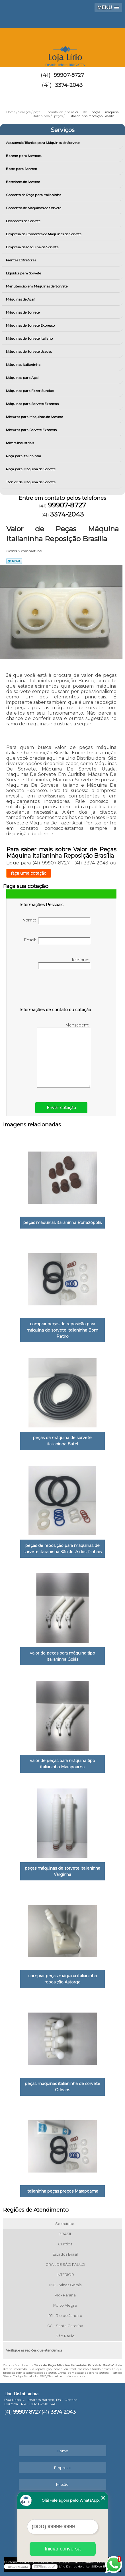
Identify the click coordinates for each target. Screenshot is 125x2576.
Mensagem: (63, 1055)
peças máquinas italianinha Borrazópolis (62, 1222)
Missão (62, 2484)
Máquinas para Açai (22, 377)
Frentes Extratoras (21, 260)
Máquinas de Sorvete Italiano (30, 338)
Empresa (62, 2467)
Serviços (63, 130)
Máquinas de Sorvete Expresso (31, 325)
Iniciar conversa (63, 2549)
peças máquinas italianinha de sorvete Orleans (62, 2086)
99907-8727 (69, 75)
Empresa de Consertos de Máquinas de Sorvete (44, 234)
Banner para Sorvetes (24, 156)
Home (62, 2451)
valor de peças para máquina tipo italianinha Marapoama (62, 1763)
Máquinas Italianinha (23, 364)
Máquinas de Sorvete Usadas (29, 351)
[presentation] (55, 989)
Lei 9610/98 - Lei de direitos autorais (60, 2376)
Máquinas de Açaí (20, 299)
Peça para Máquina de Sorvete (31, 469)
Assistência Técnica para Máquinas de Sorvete (43, 142)
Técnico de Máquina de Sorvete (31, 482)
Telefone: (64, 963)
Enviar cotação (61, 1107)
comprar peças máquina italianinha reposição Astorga (62, 1979)
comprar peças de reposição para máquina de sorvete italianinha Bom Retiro (62, 1330)
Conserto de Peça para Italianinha (34, 195)
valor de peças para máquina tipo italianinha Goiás (62, 1656)
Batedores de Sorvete (23, 182)
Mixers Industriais (20, 443)
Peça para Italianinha (24, 456)
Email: (57, 940)
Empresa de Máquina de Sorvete (32, 247)
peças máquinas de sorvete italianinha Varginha (62, 1871)
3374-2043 (69, 85)
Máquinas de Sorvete (23, 312)
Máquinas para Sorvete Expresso (33, 404)
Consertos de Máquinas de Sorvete (34, 208)
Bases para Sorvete (22, 169)
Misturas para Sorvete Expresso (32, 430)
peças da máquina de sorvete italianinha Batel (62, 1440)
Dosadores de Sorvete (23, 221)
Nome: (56, 921)
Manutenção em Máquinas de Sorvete (37, 286)
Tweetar (14, 561)
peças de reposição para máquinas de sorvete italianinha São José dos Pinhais (62, 1548)
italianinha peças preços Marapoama (62, 2191)
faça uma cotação (28, 873)
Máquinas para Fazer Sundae (30, 391)
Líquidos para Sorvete (24, 273)
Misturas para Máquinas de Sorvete (35, 417)
